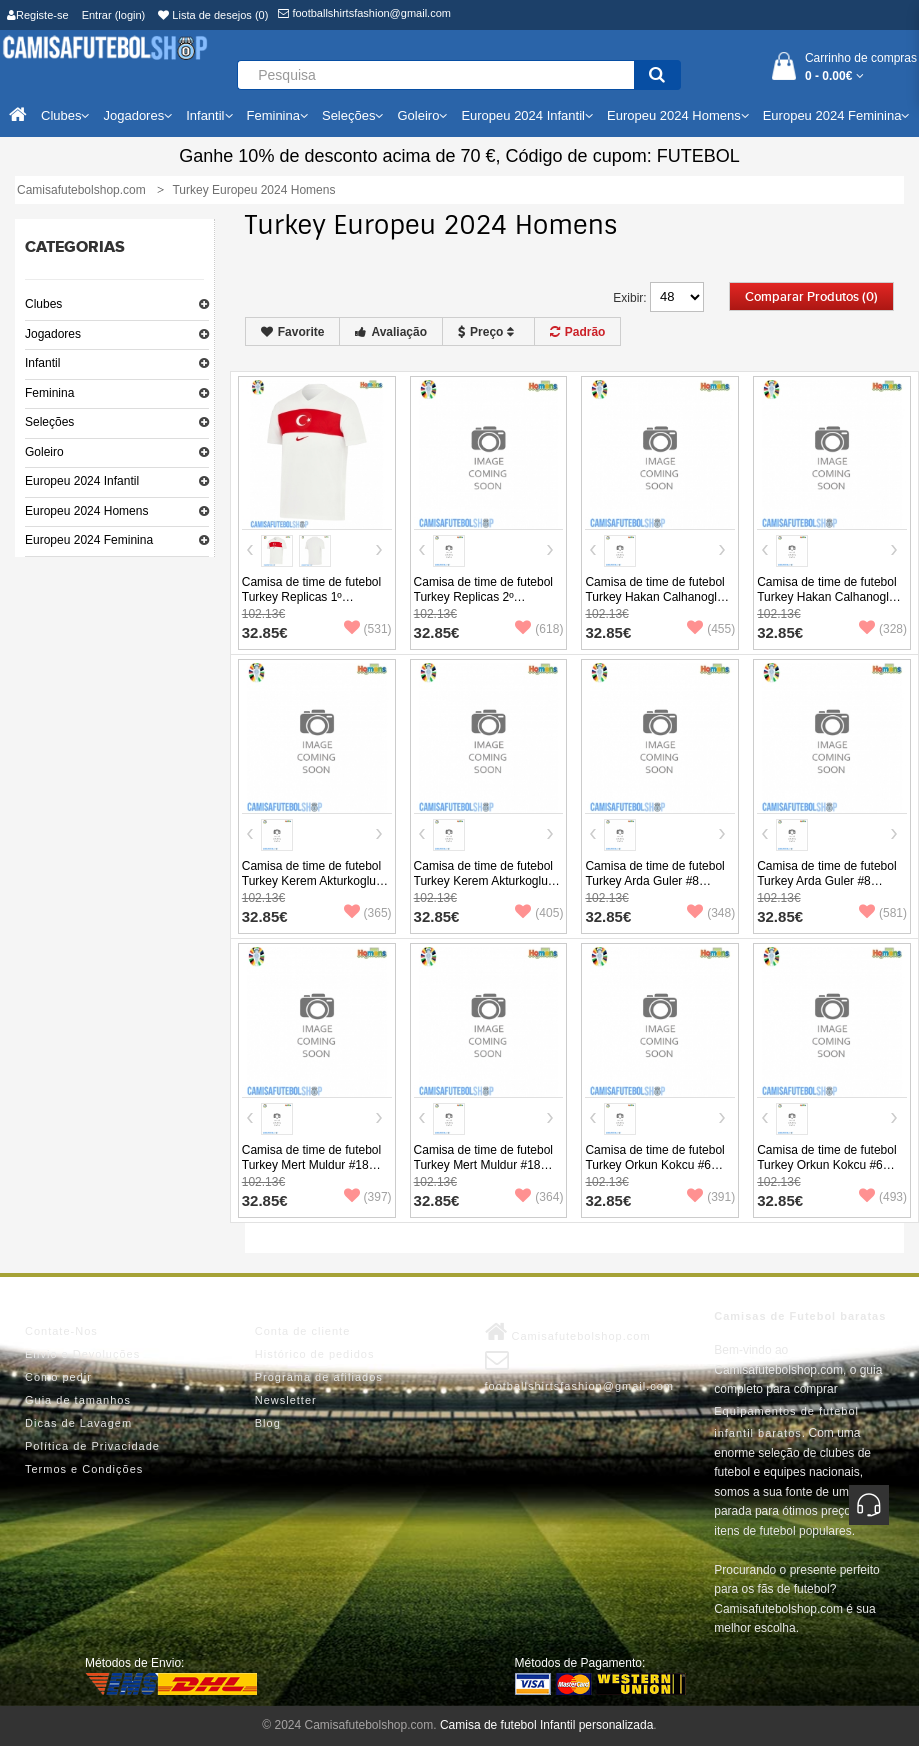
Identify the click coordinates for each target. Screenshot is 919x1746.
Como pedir (58, 1377)
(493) (883, 1197)
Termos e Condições (84, 1469)
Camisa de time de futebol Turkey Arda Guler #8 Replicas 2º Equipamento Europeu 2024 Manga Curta (831, 888)
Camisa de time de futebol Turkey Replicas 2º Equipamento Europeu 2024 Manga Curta (488, 604)
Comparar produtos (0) (811, 297)
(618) (539, 629)
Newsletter (286, 1400)
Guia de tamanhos (78, 1400)
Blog (268, 1423)
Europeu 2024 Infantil (82, 481)
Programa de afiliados (319, 1377)
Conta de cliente (303, 1331)
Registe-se (38, 15)
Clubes (43, 304)
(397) (368, 1197)
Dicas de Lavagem (78, 1423)
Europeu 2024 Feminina (89, 540)
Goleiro (44, 452)
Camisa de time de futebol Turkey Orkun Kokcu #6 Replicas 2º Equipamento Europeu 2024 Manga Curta (831, 1172)
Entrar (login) (114, 15)
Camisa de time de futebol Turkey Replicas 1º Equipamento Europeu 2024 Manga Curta (316, 604)
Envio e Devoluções (82, 1354)
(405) (539, 913)
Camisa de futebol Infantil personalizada (546, 1725)
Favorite (293, 332)
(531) (368, 629)
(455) (711, 629)
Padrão (578, 332)
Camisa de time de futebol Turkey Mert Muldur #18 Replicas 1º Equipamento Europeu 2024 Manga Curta (316, 1172)
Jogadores (53, 334)
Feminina (49, 393)
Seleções (49, 422)
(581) (883, 913)
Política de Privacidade (92, 1446)
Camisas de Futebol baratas (800, 1316)
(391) (711, 1197)
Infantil (42, 363)
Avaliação (391, 332)
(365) (368, 913)
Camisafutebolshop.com (568, 1332)
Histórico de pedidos (315, 1354)
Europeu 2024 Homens (86, 511)
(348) (711, 913)
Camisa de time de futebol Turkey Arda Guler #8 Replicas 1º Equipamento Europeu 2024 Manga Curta (659, 888)
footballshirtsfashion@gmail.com (364, 13)
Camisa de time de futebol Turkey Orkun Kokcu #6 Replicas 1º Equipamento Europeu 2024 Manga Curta (659, 1172)
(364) (539, 1197)
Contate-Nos (61, 1331)
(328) (883, 629)
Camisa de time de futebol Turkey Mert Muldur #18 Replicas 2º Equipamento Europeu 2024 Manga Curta (488, 1172)
